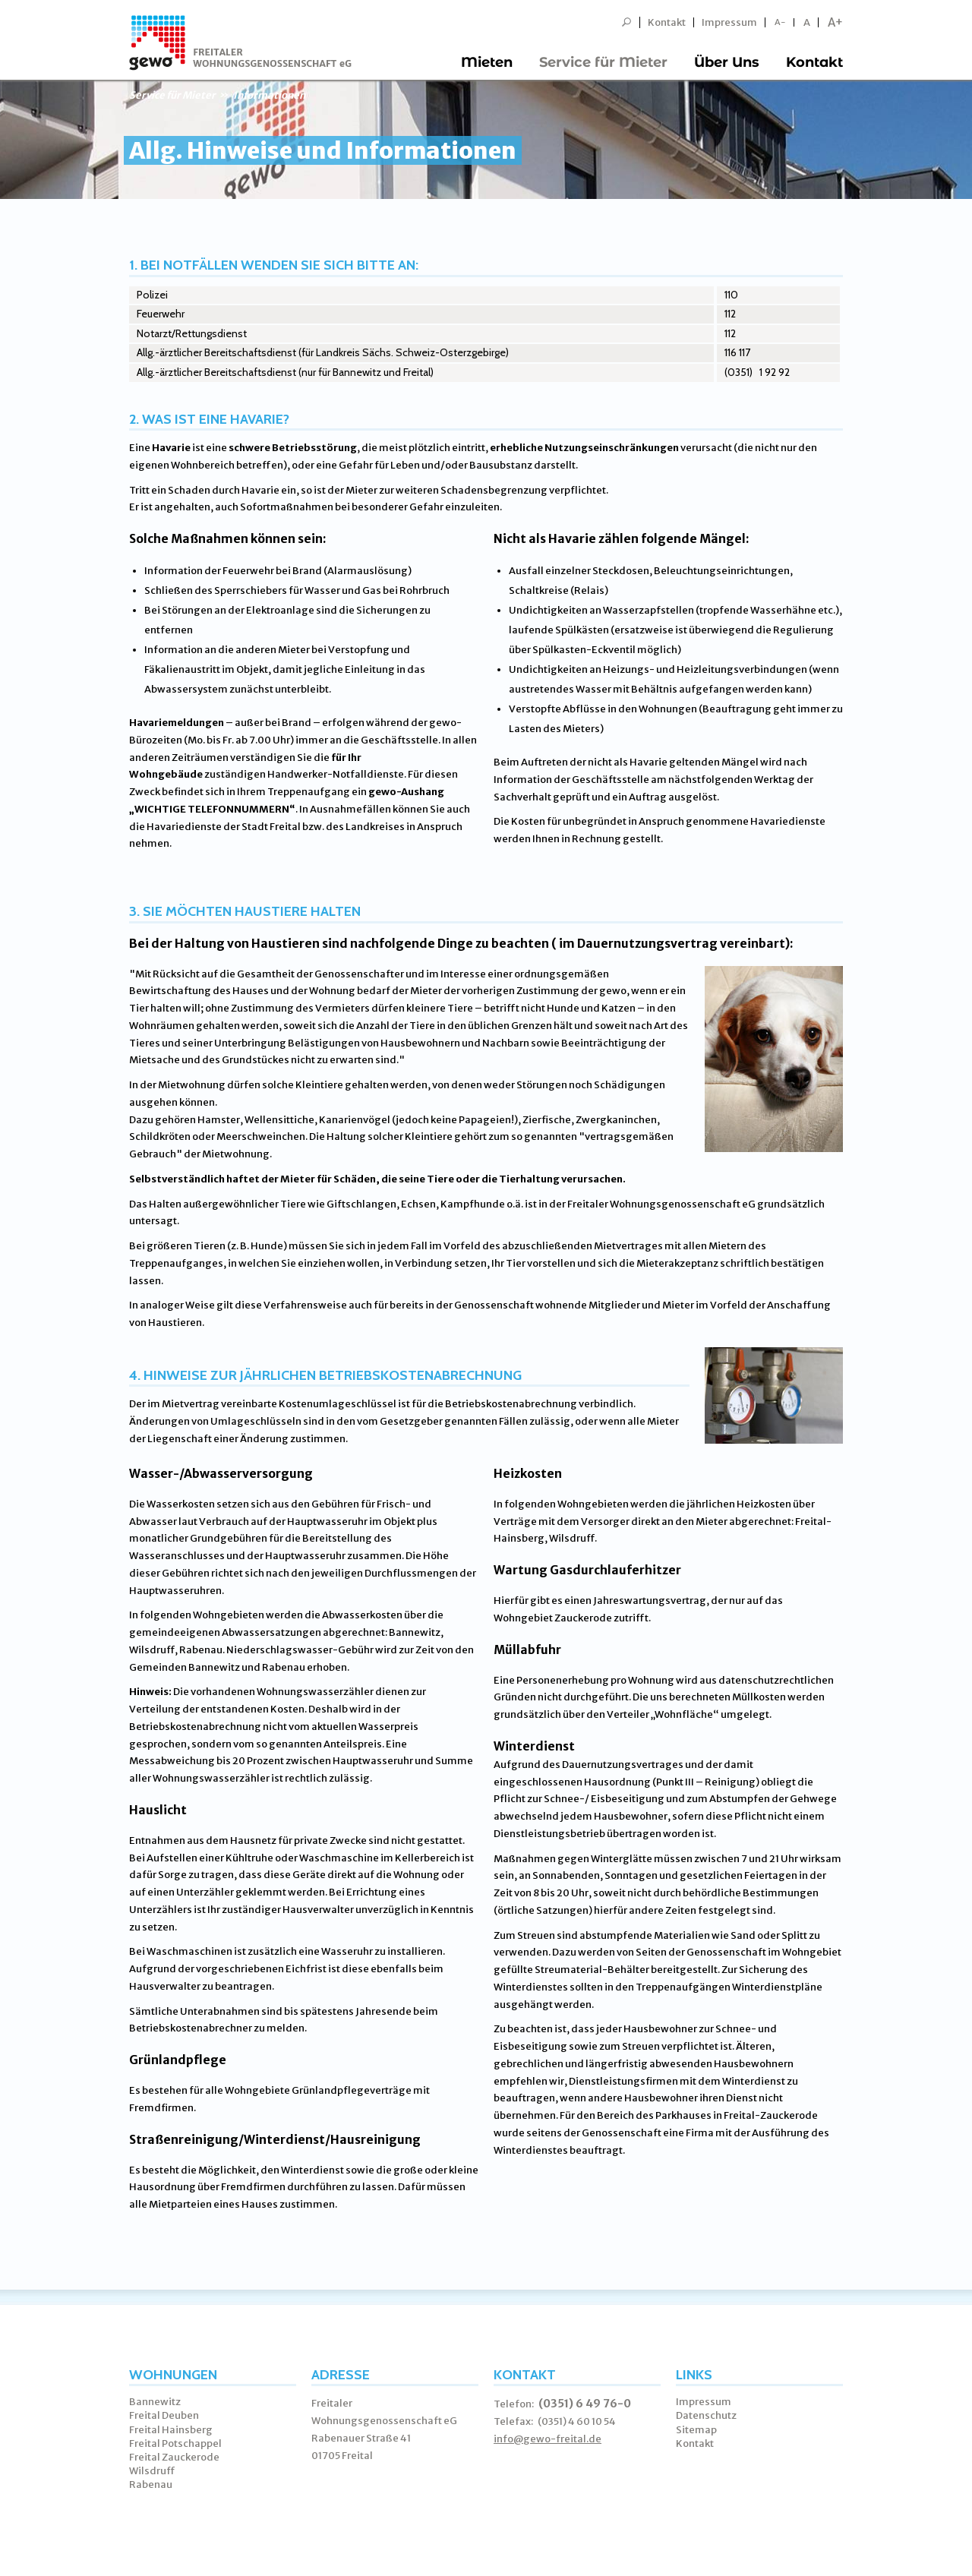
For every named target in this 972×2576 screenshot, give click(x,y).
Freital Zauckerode (174, 2457)
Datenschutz (706, 2415)
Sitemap (696, 2429)
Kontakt (667, 22)
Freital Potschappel (175, 2443)
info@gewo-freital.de (547, 2438)
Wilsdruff (152, 2470)
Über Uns (726, 62)
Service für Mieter (603, 62)
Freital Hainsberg (171, 2429)
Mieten (487, 62)
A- (780, 22)
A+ (835, 22)
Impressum (729, 22)
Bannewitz (155, 2401)
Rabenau (150, 2484)
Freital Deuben (164, 2415)
